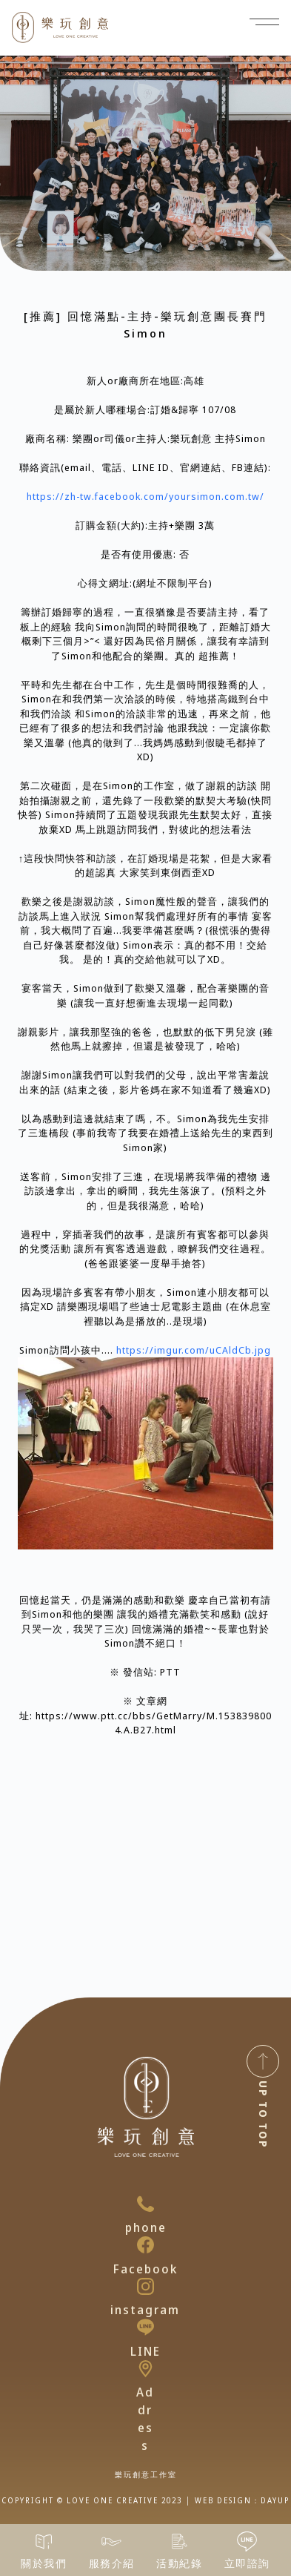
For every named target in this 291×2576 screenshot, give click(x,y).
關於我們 (44, 2563)
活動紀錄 (179, 2563)
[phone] (145, 2204)
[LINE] (145, 2327)
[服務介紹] (111, 2541)
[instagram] (145, 2286)
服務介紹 (112, 2563)
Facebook (145, 2269)
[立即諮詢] (247, 2541)
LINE (145, 2351)
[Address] (145, 2368)
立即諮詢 (247, 2563)
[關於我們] (44, 2541)
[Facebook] (145, 2244)
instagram (145, 2310)
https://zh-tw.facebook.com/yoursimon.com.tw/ (145, 496)
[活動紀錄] (180, 2541)
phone (146, 2227)
